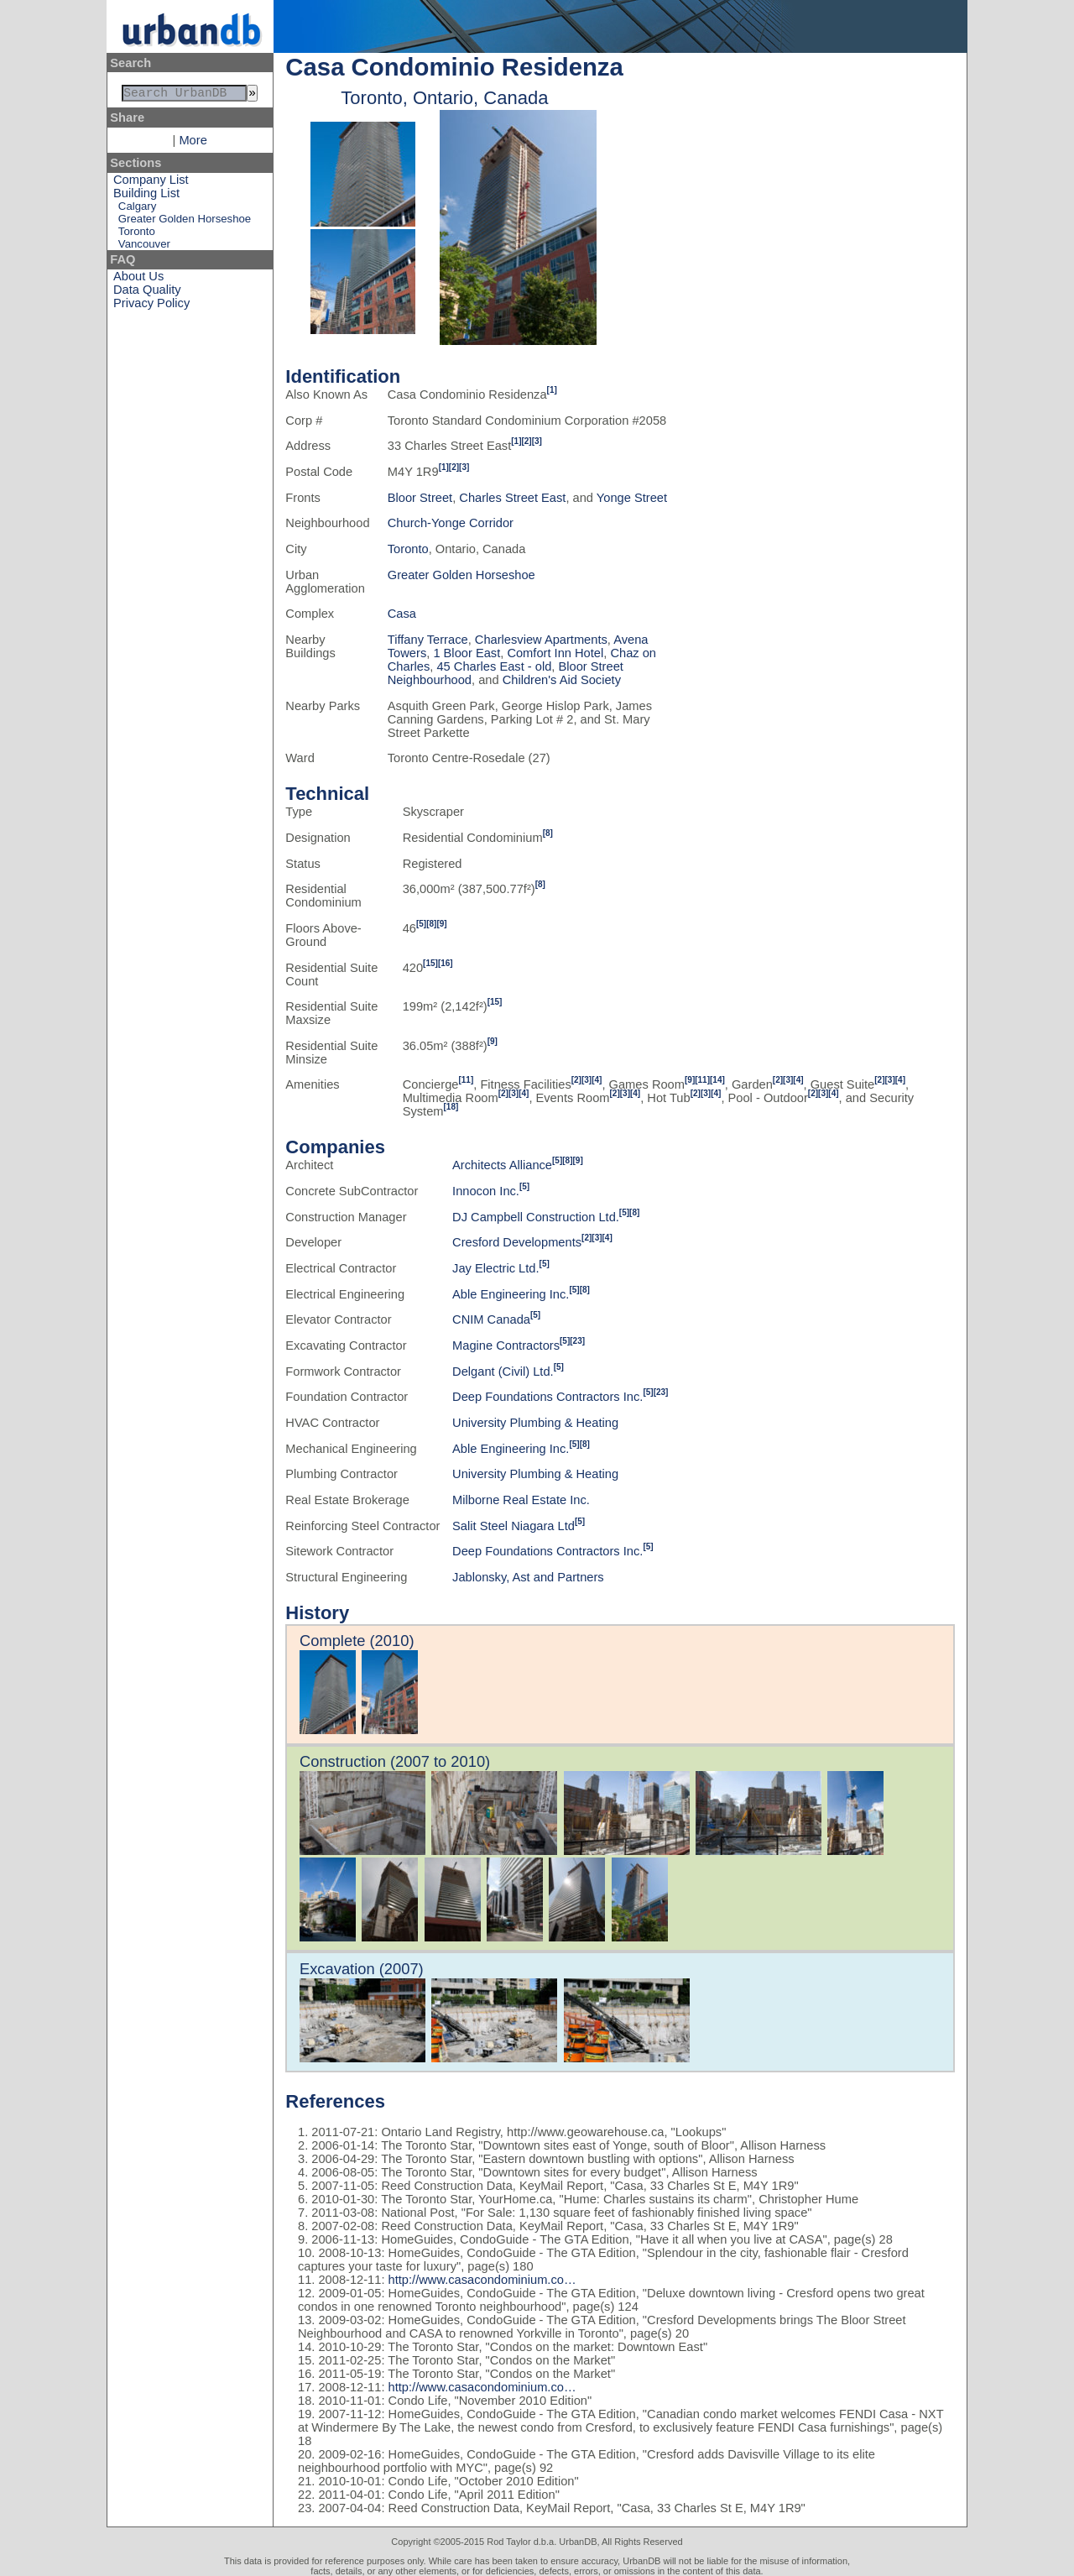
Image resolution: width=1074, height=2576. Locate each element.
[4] (597, 1079)
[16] (445, 963)
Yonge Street (632, 497)
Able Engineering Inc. (510, 1294)
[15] (430, 963)
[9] (441, 923)
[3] (537, 441)
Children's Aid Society (562, 680)
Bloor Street (420, 497)
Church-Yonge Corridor (451, 523)
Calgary (137, 209)
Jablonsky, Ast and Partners (528, 1577)
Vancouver (144, 247)
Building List (146, 196)
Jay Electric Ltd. (495, 1268)
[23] (577, 1340)
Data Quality (147, 293)
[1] (552, 389)
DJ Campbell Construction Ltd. (535, 1217)
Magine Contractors (506, 1345)
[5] (421, 923)
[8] (548, 833)
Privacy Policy (151, 306)
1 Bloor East (466, 653)
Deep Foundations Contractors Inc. (547, 1396)
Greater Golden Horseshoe (184, 222)
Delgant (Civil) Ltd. (503, 1371)
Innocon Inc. (485, 1191)
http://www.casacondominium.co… (482, 2279)
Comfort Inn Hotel (555, 653)
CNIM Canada (491, 1319)
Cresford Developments (516, 1242)
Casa (402, 613)
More (192, 143)
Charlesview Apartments (541, 639)
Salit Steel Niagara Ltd (513, 1526)
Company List (151, 183)
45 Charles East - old (493, 666)
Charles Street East (512, 497)
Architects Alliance (502, 1165)
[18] (451, 1106)
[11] (465, 1079)
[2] (526, 441)
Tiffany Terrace (428, 639)
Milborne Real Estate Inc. (521, 1500)
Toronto (136, 234)
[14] (717, 1079)
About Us (138, 279)
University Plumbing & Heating (535, 1422)
